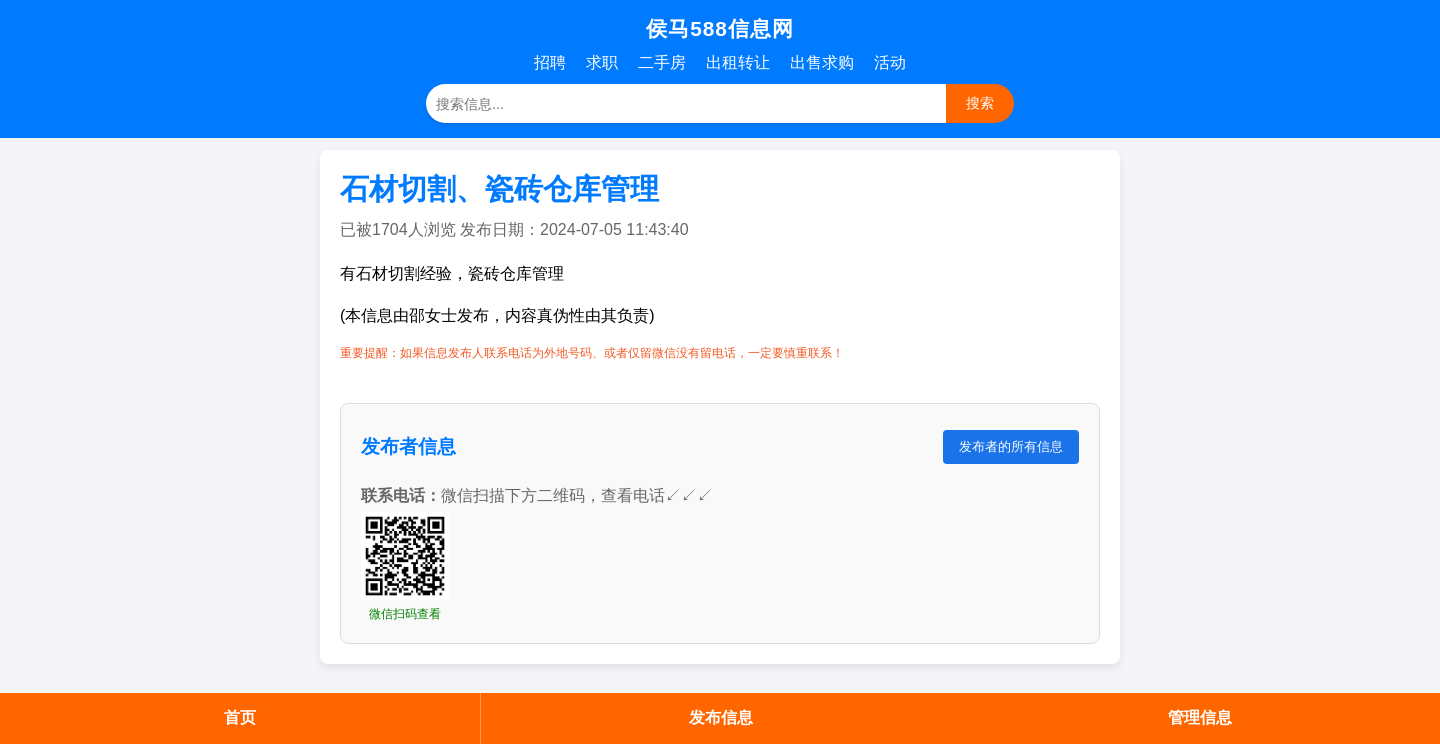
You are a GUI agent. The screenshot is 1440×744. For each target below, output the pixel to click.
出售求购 (822, 62)
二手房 (662, 62)
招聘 (550, 62)
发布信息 (721, 717)
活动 (890, 62)
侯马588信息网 (720, 28)
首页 (240, 717)
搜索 (980, 103)
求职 (602, 62)
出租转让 (738, 62)
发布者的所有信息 (1011, 446)
